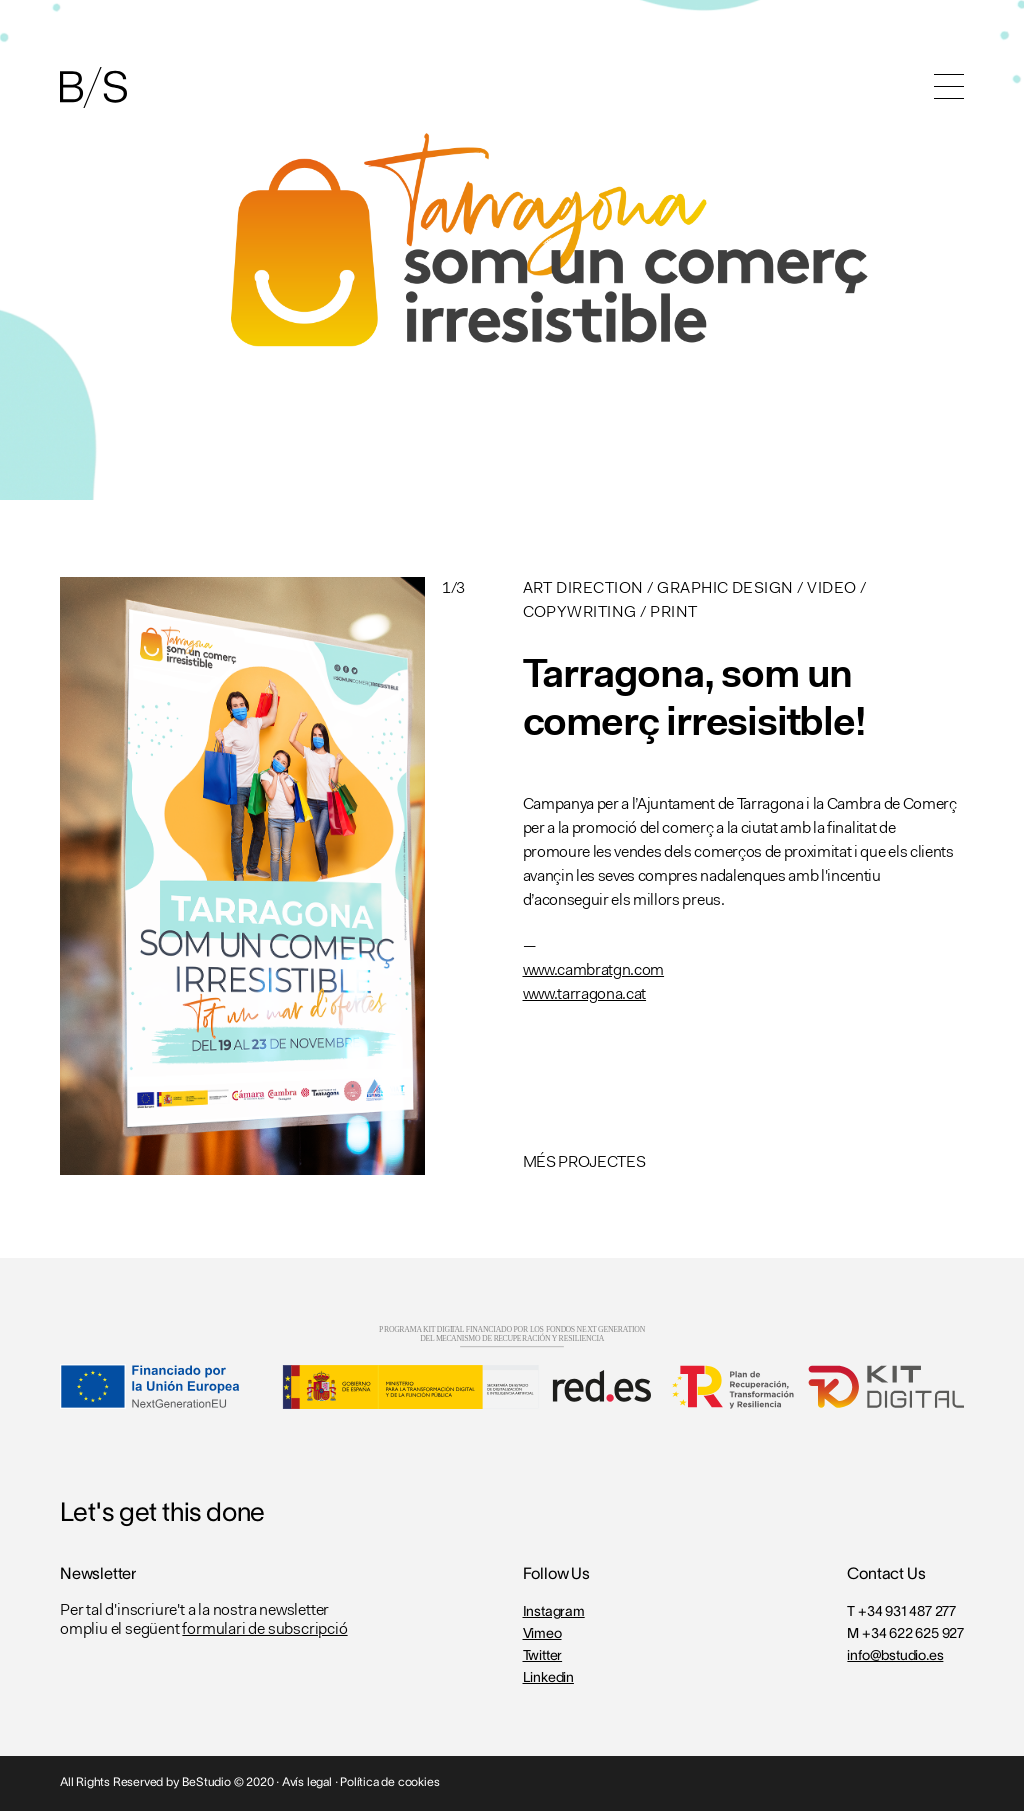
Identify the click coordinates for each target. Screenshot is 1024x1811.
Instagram (554, 1612)
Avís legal (307, 1782)
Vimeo (542, 1634)
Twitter (543, 1656)
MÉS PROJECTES (584, 1163)
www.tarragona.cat (585, 995)
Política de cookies (389, 1782)
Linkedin (548, 1678)
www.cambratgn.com (594, 971)
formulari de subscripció (264, 1630)
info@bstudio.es (895, 1656)
